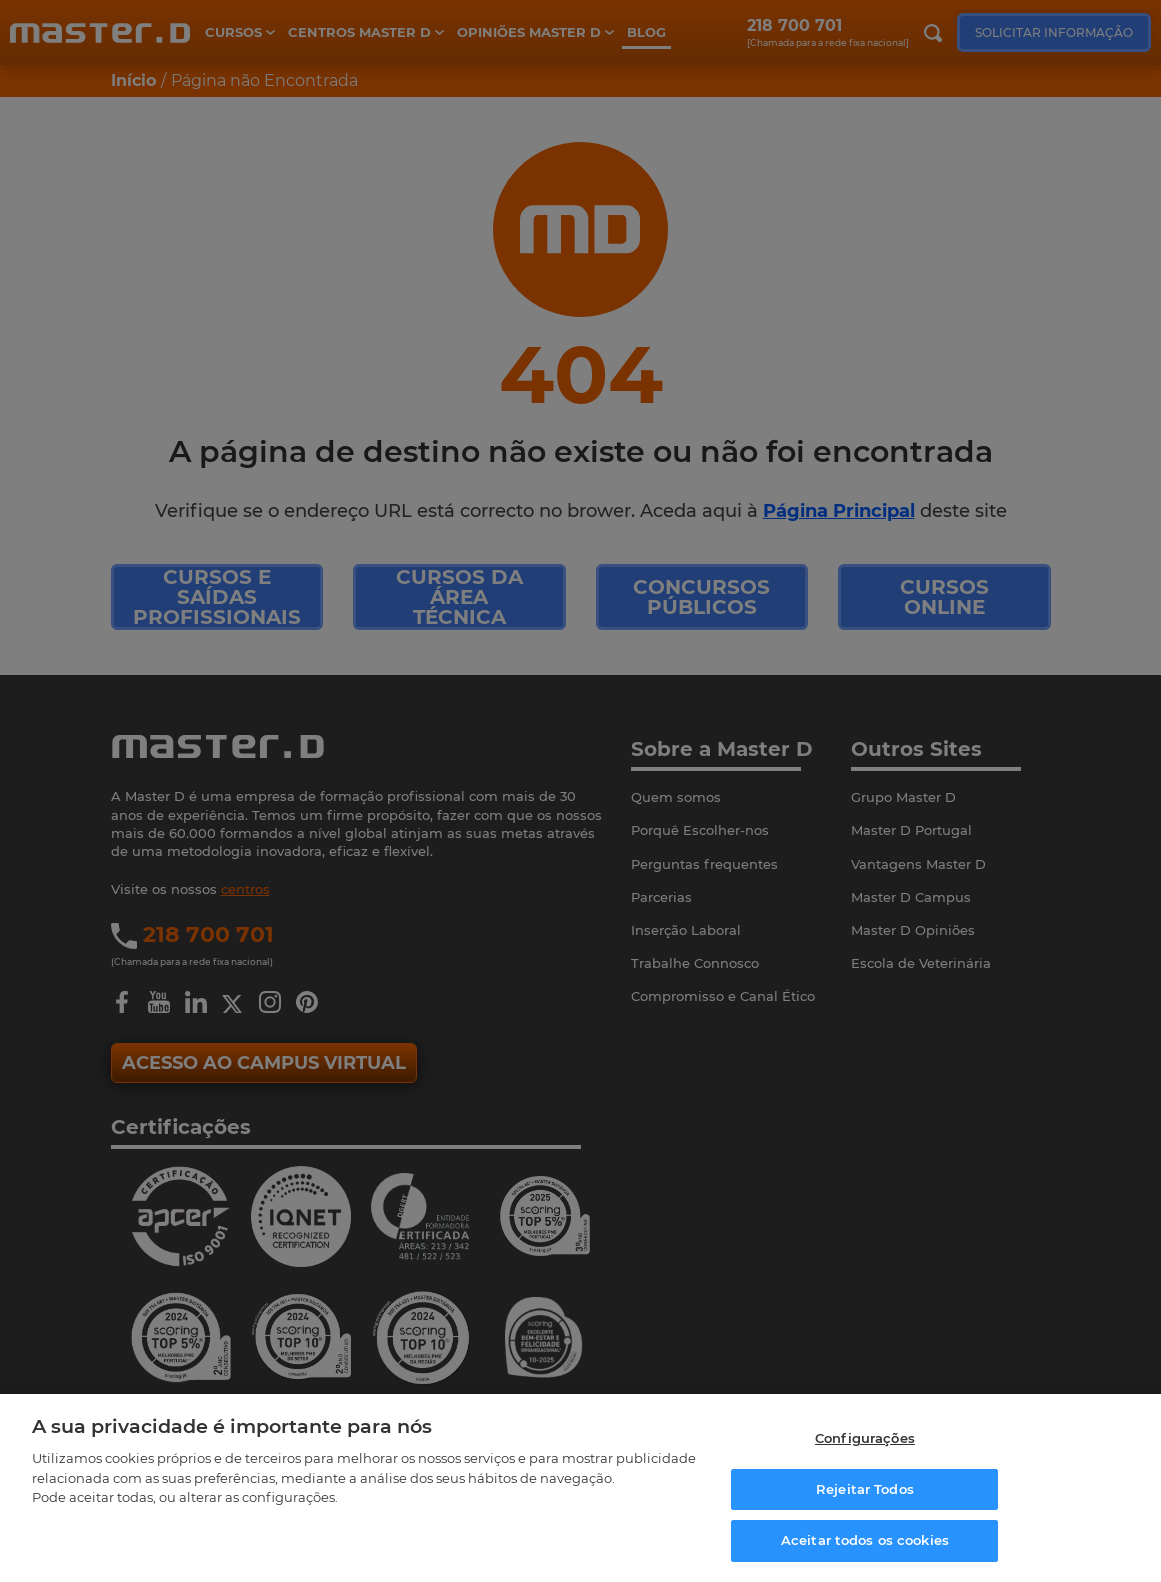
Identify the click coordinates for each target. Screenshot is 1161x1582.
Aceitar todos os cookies (865, 1547)
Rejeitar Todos (865, 1495)
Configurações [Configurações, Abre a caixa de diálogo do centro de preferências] (865, 1444)
